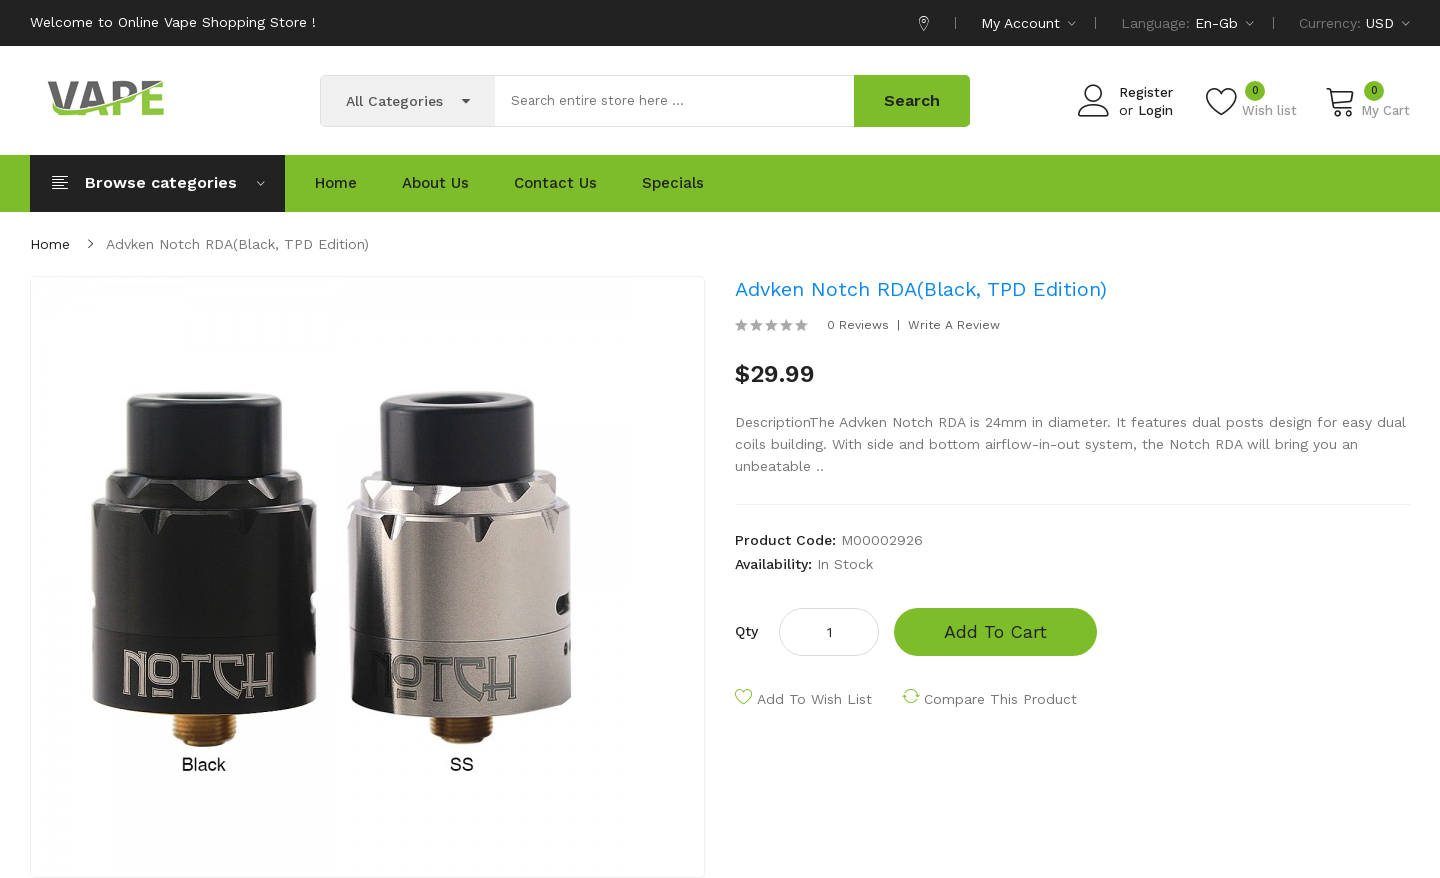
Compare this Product (1000, 699)
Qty (746, 631)
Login (1155, 110)
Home (50, 244)
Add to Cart (995, 631)
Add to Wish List (814, 699)
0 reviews (858, 325)
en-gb (1224, 23)
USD (1388, 23)
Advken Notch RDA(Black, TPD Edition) (237, 244)
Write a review (954, 325)
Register (1146, 92)
